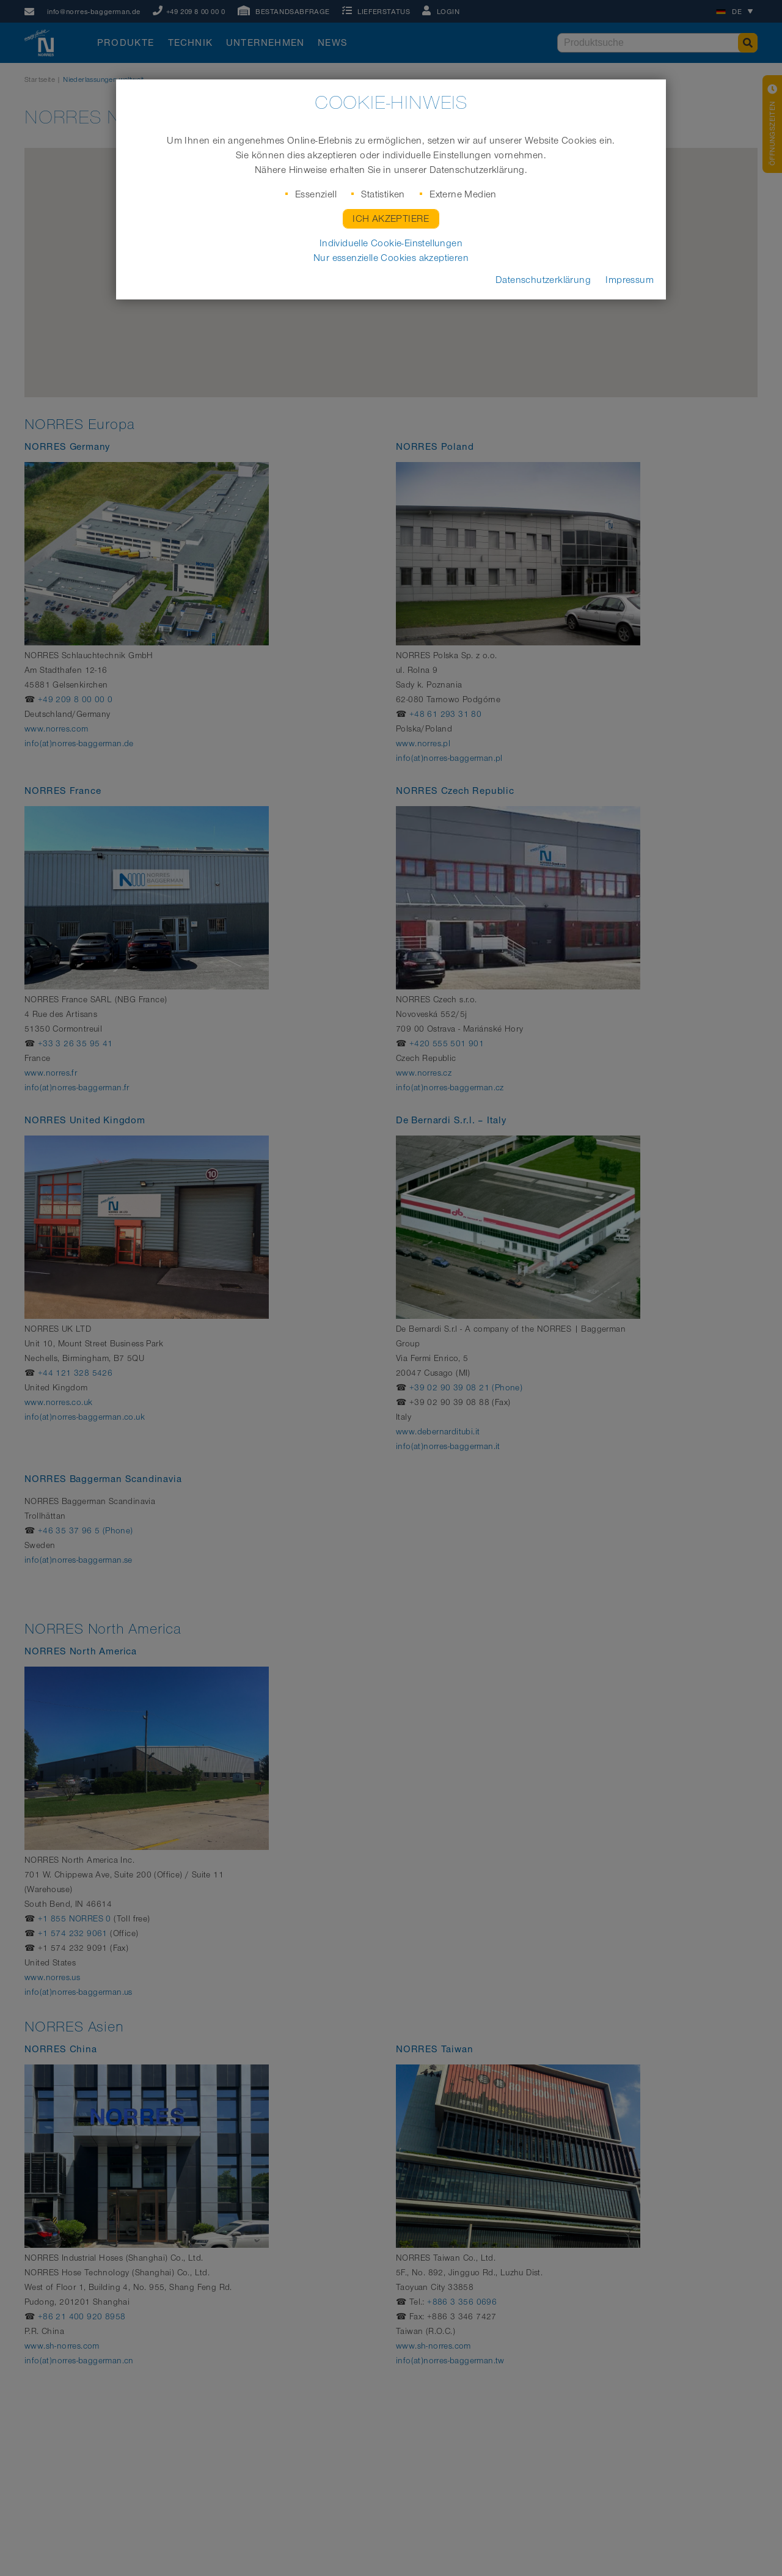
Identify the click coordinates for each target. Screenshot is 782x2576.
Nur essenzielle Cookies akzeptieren (391, 257)
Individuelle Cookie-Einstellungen (391, 243)
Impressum (629, 279)
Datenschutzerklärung (543, 279)
